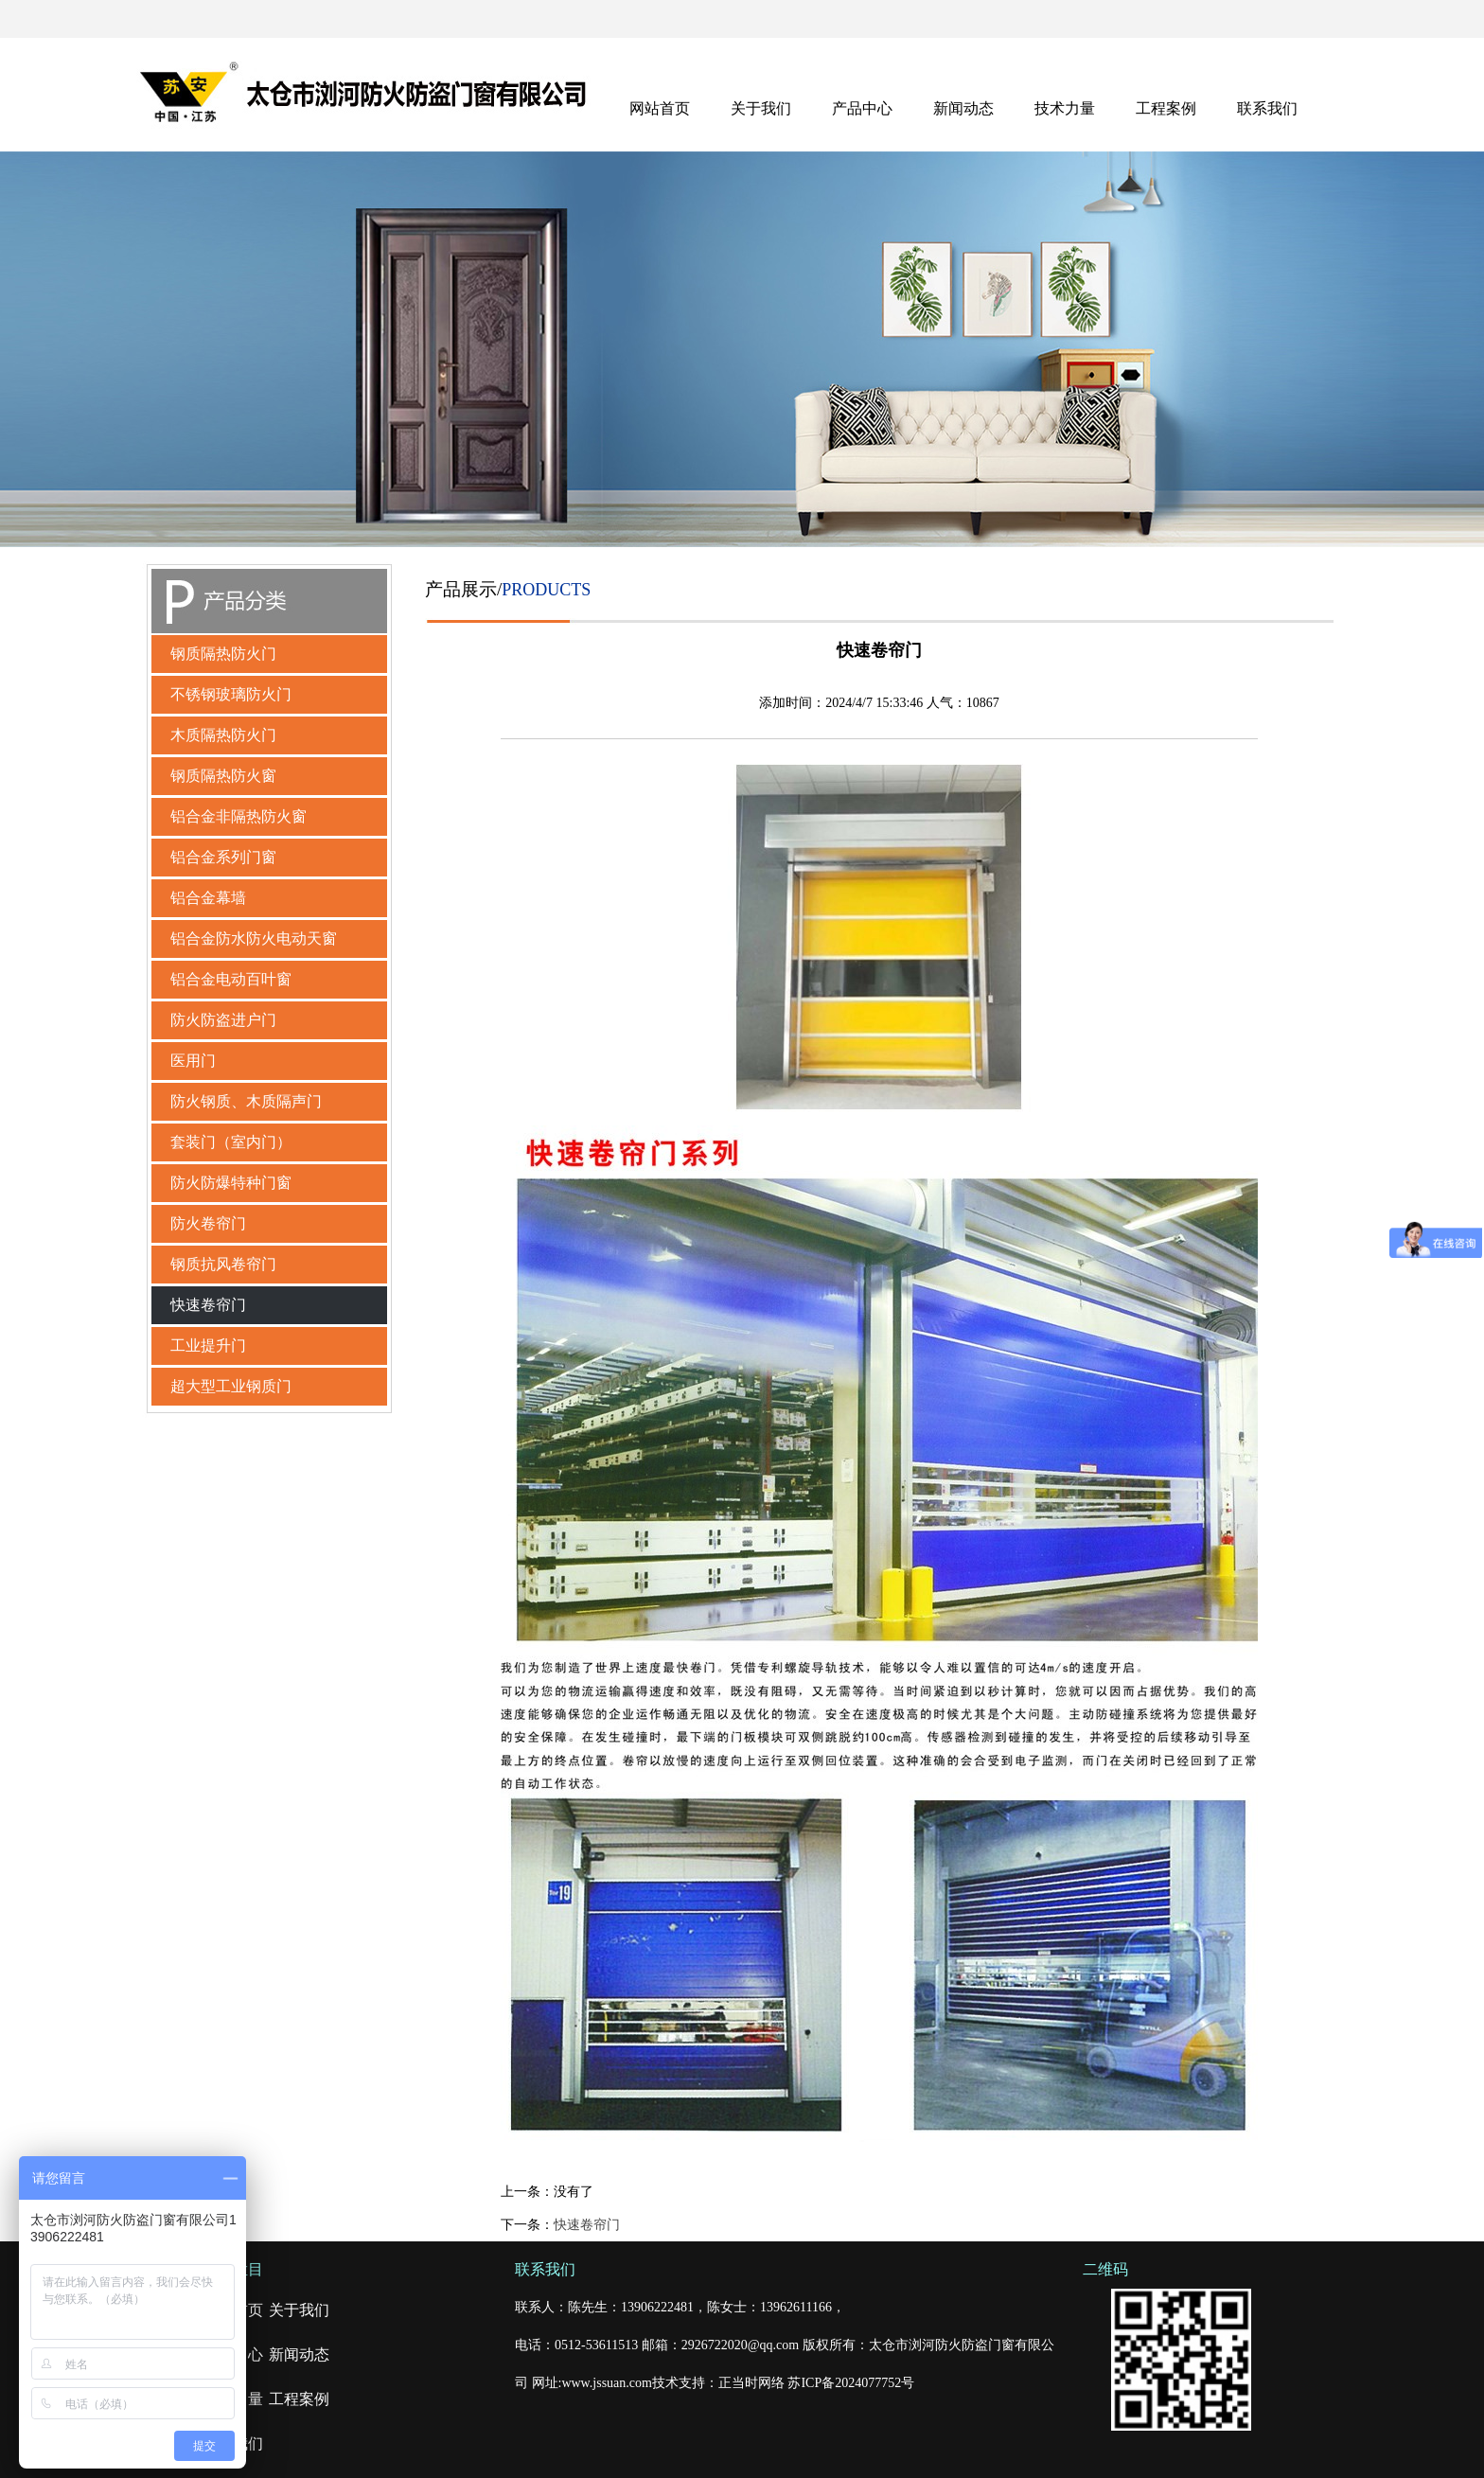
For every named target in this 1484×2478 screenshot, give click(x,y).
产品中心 (862, 108)
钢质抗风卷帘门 (223, 1264)
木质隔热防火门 (223, 735)
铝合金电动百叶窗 (231, 979)
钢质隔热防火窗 (223, 776)
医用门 (193, 1061)
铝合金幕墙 (208, 898)
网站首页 (659, 108)
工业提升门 (208, 1345)
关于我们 (761, 108)
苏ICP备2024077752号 (850, 2383)
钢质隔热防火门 (223, 654)
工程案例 (1166, 108)
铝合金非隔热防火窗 (238, 816)
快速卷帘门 (208, 1305)
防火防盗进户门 (223, 1020)
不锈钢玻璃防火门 (231, 694)
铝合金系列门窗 (223, 857)
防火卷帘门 (208, 1223)
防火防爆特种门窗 (231, 1183)
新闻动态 (963, 108)
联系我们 (1267, 108)
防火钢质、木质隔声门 (246, 1101)
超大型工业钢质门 (231, 1386)
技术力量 (1064, 108)
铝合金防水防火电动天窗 (253, 938)
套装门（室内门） (231, 1142)
